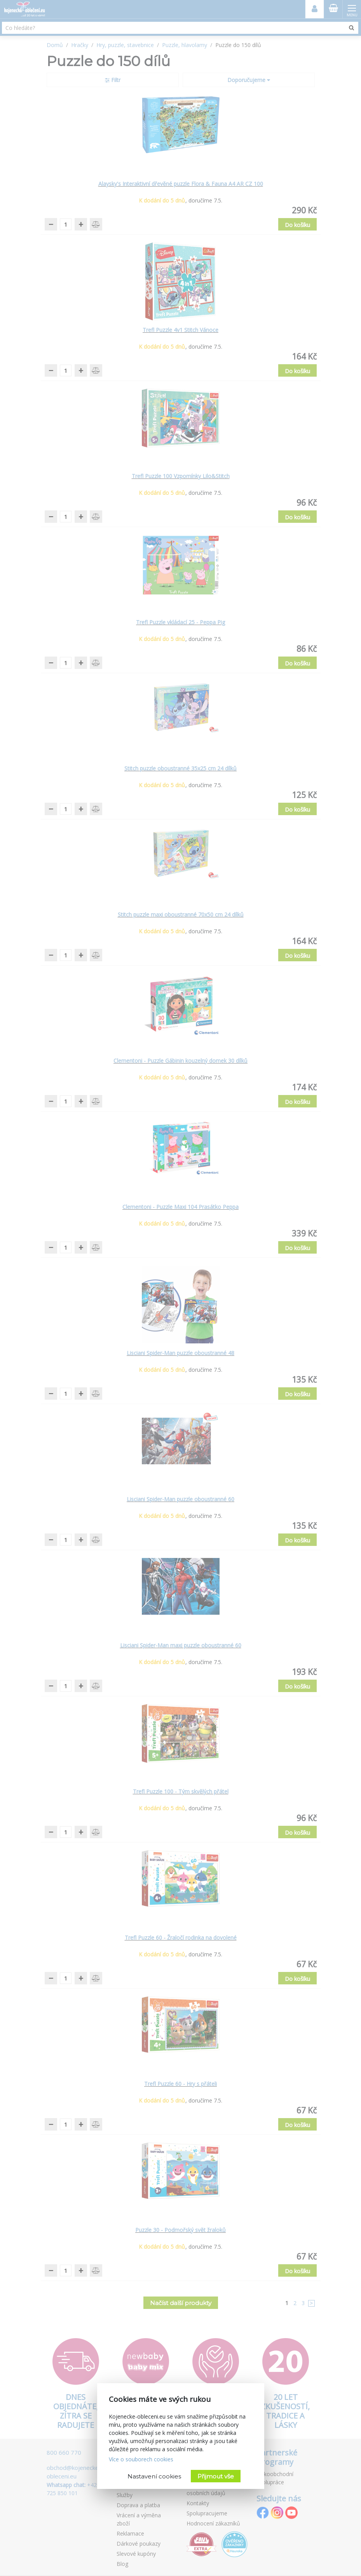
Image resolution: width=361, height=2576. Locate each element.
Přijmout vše (215, 2476)
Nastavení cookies (154, 2476)
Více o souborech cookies (141, 2459)
